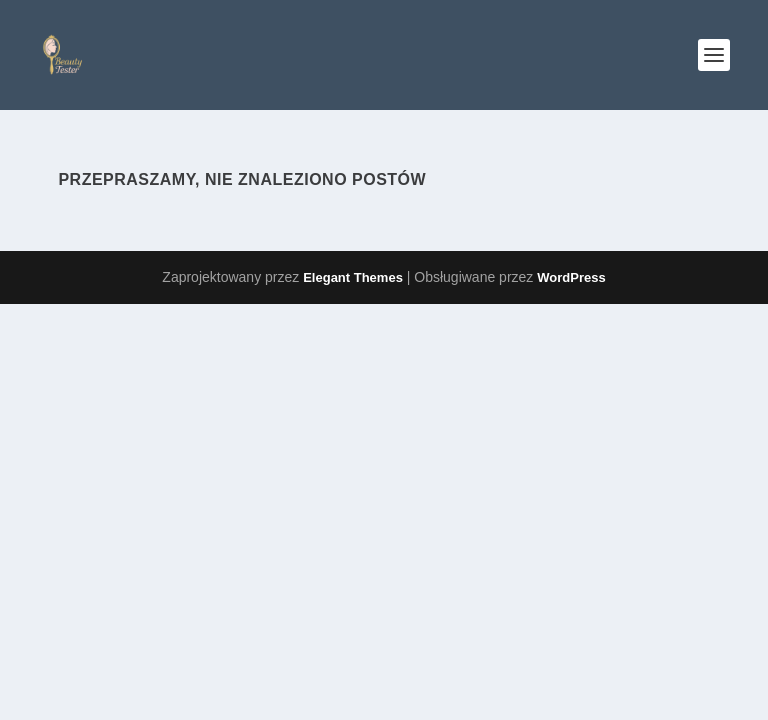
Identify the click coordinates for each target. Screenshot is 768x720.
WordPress (571, 277)
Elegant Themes (353, 277)
